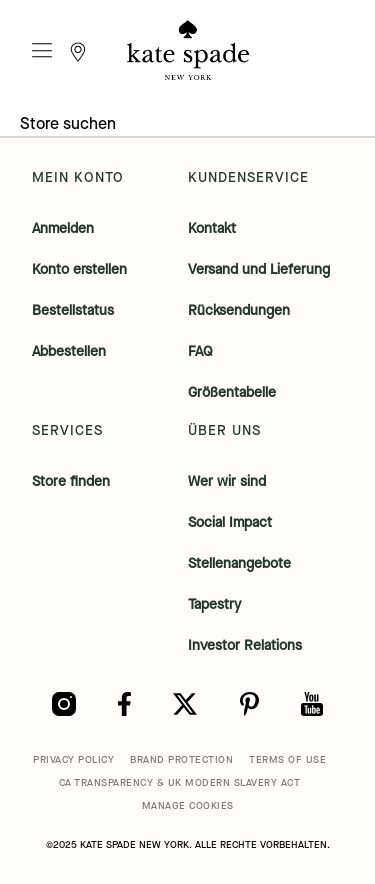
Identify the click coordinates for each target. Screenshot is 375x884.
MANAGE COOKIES (188, 805)
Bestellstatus (73, 310)
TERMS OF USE (287, 759)
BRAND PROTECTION (181, 759)
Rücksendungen (239, 310)
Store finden (71, 481)
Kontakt (212, 228)
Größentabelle (232, 392)
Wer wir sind (227, 481)
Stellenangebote (239, 563)
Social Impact (230, 522)
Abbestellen (69, 351)
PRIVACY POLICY (73, 759)
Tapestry (214, 604)
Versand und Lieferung (259, 269)
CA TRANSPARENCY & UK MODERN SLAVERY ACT (180, 782)
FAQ (200, 351)
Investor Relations (245, 645)
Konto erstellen (79, 269)
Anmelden (63, 228)
